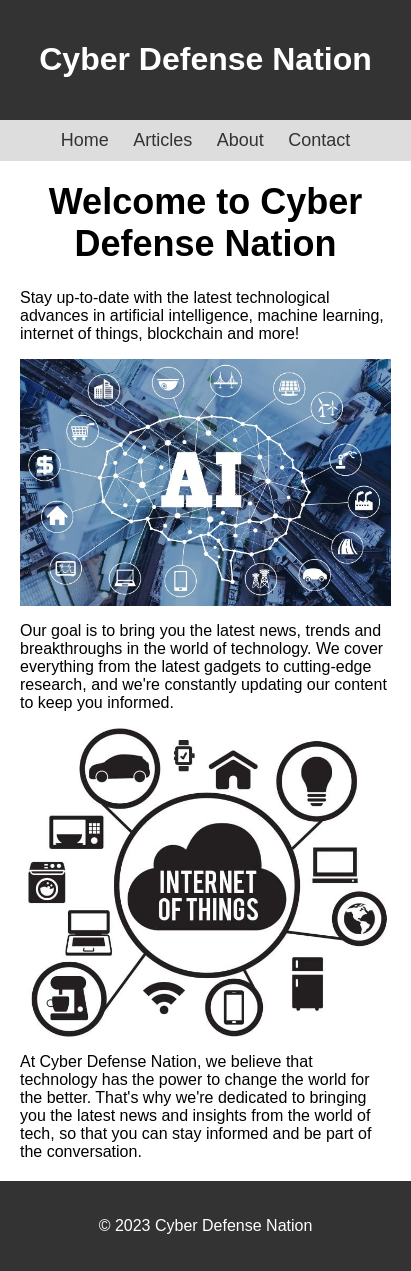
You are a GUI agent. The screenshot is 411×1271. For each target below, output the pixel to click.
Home (85, 140)
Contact (319, 140)
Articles (162, 140)
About (240, 140)
